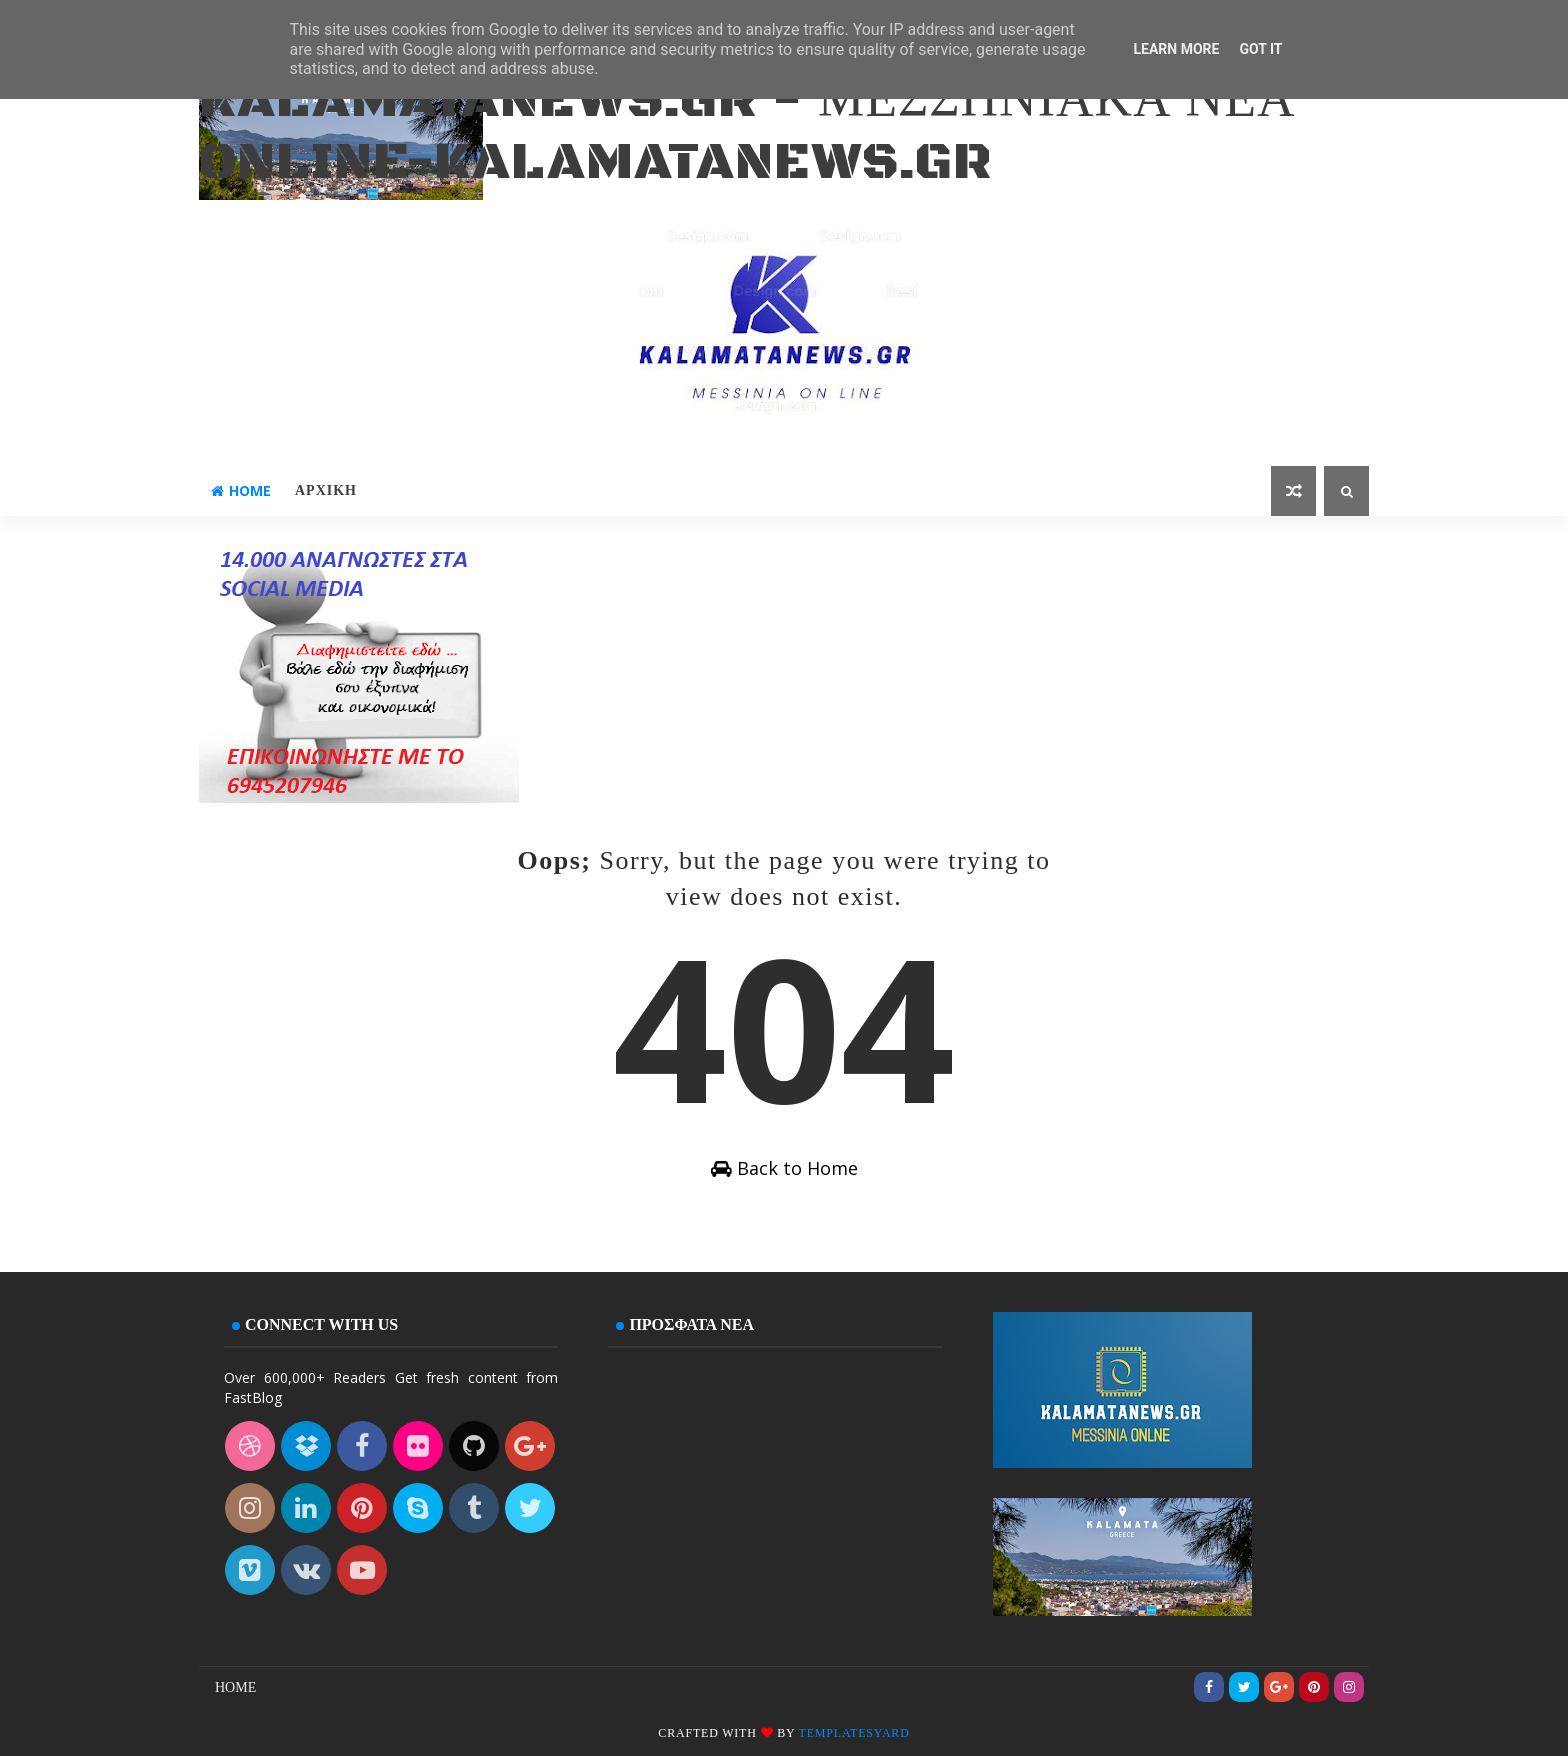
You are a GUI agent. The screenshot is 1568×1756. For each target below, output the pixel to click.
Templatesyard (854, 1733)
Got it (1260, 49)
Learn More (1176, 49)
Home (241, 490)
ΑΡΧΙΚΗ (326, 490)
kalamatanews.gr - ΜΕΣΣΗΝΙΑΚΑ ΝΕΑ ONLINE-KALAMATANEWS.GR (747, 131)
